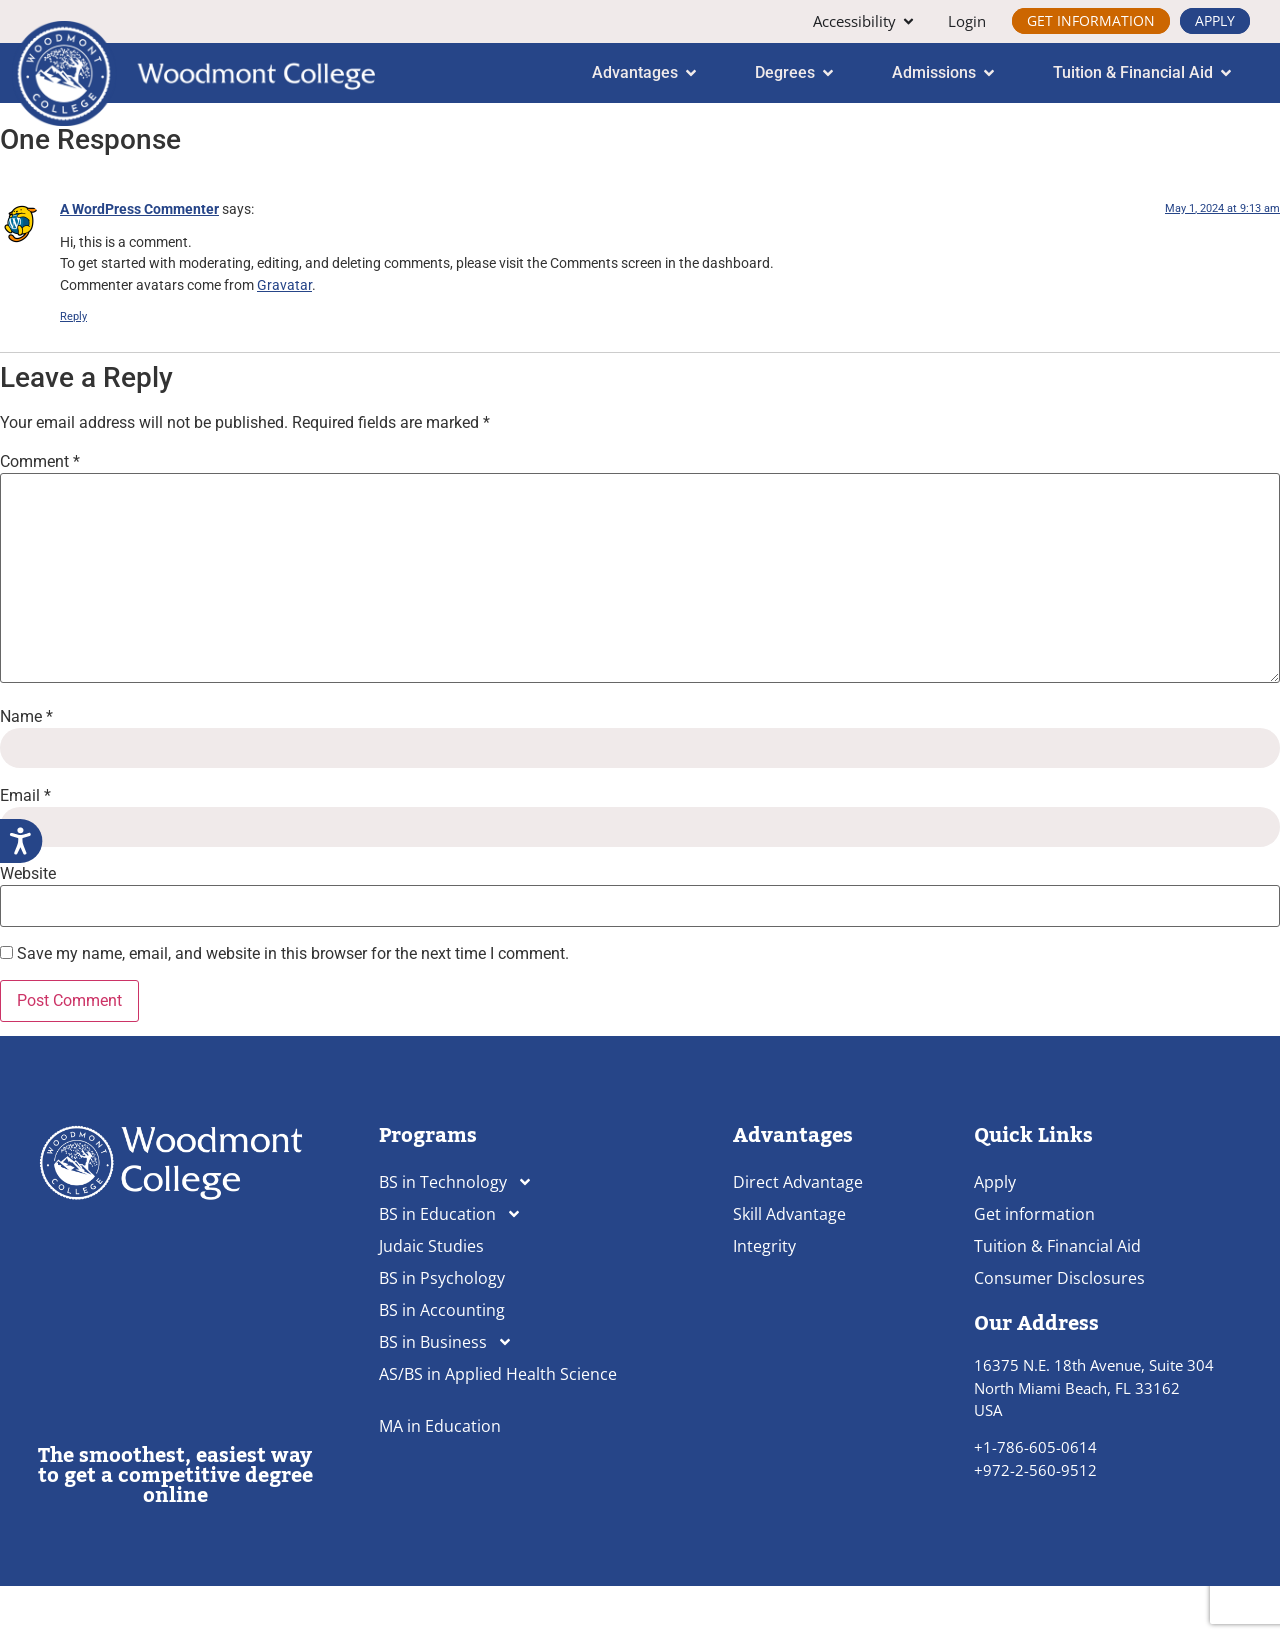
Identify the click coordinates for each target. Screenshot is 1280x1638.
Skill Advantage (789, 1267)
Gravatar (284, 338)
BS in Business (446, 1395)
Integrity (764, 1299)
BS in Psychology (442, 1331)
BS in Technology (456, 1235)
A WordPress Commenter (139, 261)
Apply (995, 1235)
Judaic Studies (431, 1299)
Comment (40, 514)
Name (26, 770)
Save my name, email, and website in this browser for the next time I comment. (293, 1007)
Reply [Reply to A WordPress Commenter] (73, 369)
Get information (1034, 1267)
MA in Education (440, 1479)
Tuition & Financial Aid (1057, 1299)
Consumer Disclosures (1059, 1331)
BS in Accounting (442, 1363)
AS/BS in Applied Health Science (498, 1427)
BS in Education (450, 1267)
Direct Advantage (798, 1235)
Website (28, 926)
